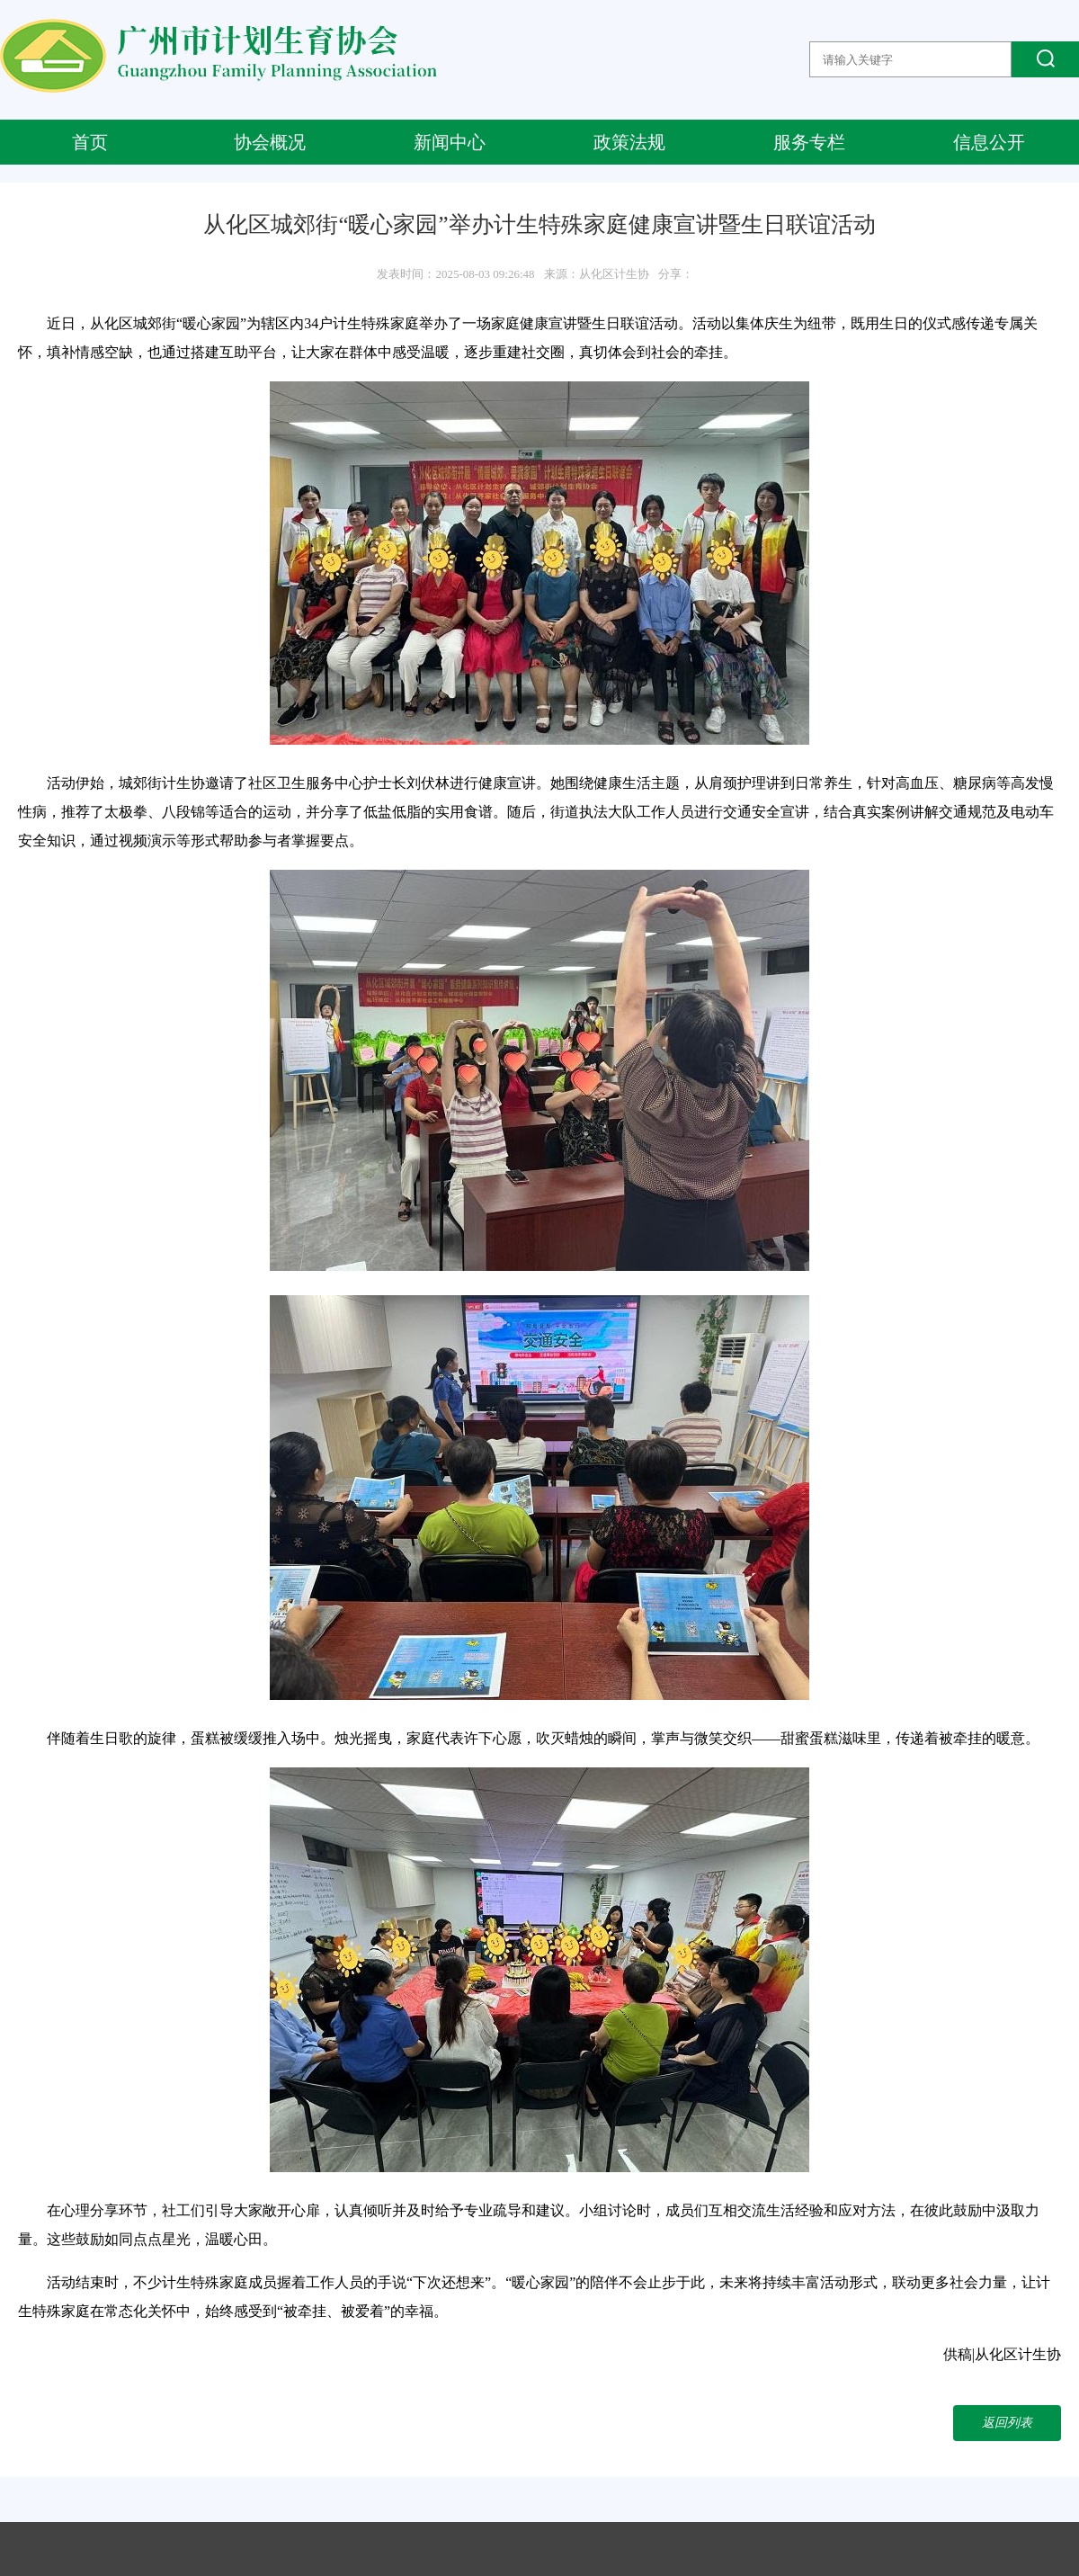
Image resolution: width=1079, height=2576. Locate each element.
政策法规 (629, 142)
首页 (90, 142)
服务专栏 (809, 142)
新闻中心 (450, 142)
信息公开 (989, 142)
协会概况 (270, 142)
